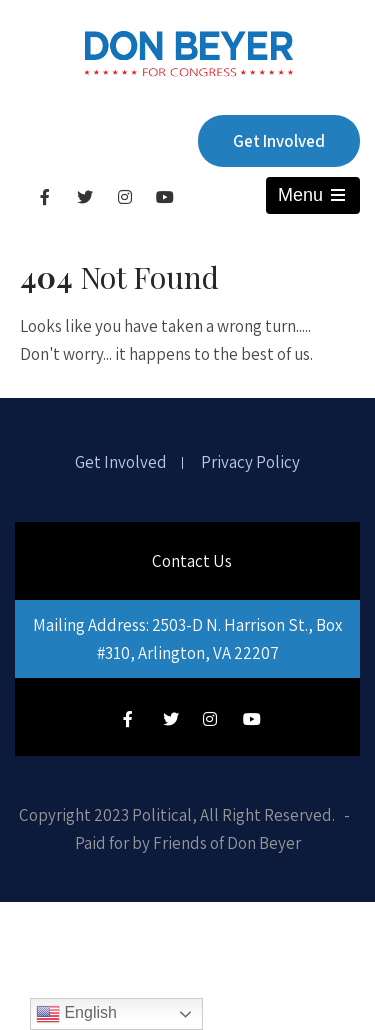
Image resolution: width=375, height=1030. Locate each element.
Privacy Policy (250, 463)
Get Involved (279, 141)
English (76, 1014)
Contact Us (192, 561)
